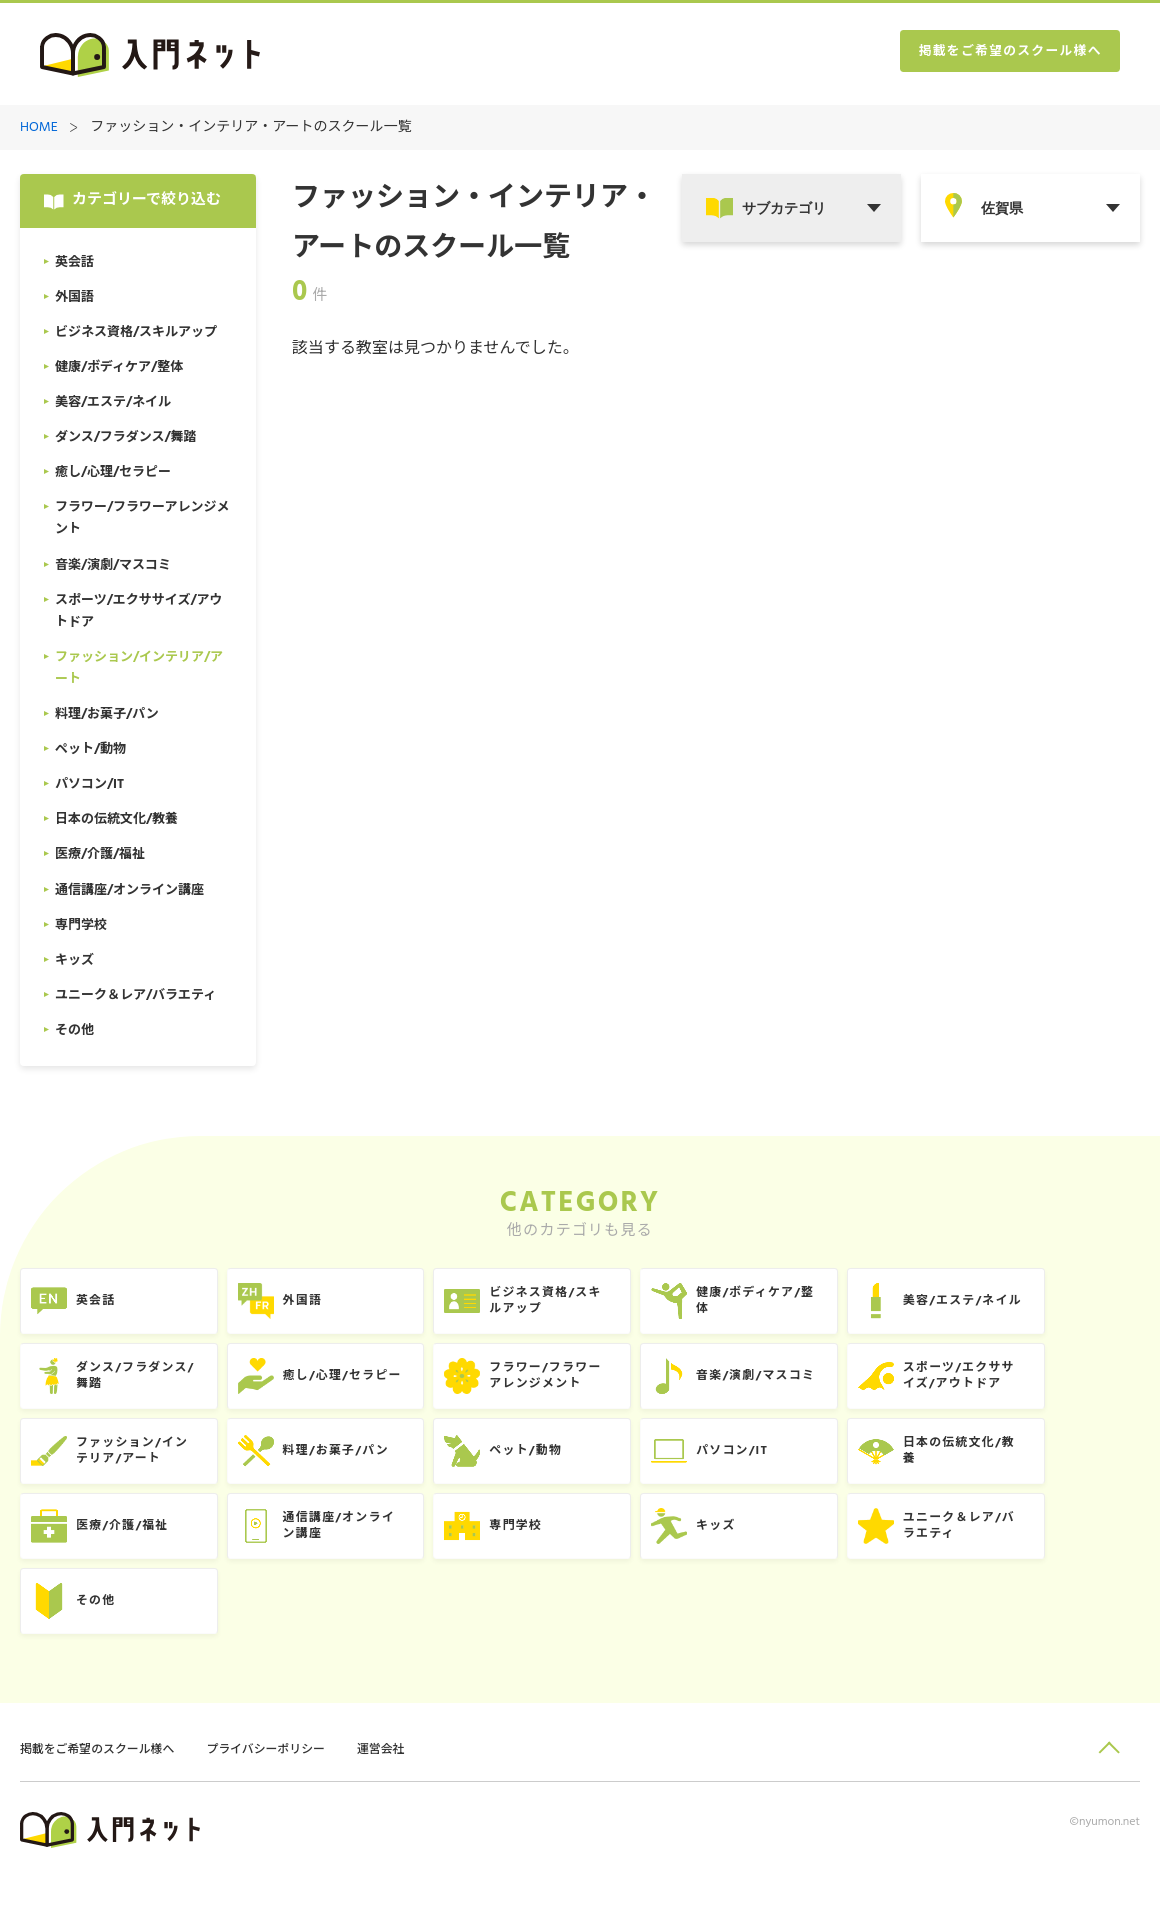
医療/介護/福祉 (132, 1551)
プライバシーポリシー (286, 1786)
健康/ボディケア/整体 (824, 1305)
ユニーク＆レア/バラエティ (1047, 1551)
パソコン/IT (799, 1469)
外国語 (329, 1305)
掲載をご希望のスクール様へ (1000, 55)
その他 (103, 1633)
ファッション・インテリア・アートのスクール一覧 (250, 128)
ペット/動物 (573, 1469)
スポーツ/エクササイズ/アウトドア (1046, 1387)
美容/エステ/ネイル (1050, 1305)
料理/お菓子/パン (365, 1469)
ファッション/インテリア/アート (143, 1469)
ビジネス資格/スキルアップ (595, 1305)
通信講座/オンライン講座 (369, 1551)
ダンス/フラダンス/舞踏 (146, 1387)
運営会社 (409, 1786)
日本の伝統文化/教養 (1047, 1469)
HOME (39, 128)
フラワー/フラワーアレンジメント (595, 1387)
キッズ (781, 1551)
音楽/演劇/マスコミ (824, 1387)
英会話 (103, 1305)
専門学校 (562, 1551)
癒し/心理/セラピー (372, 1387)
